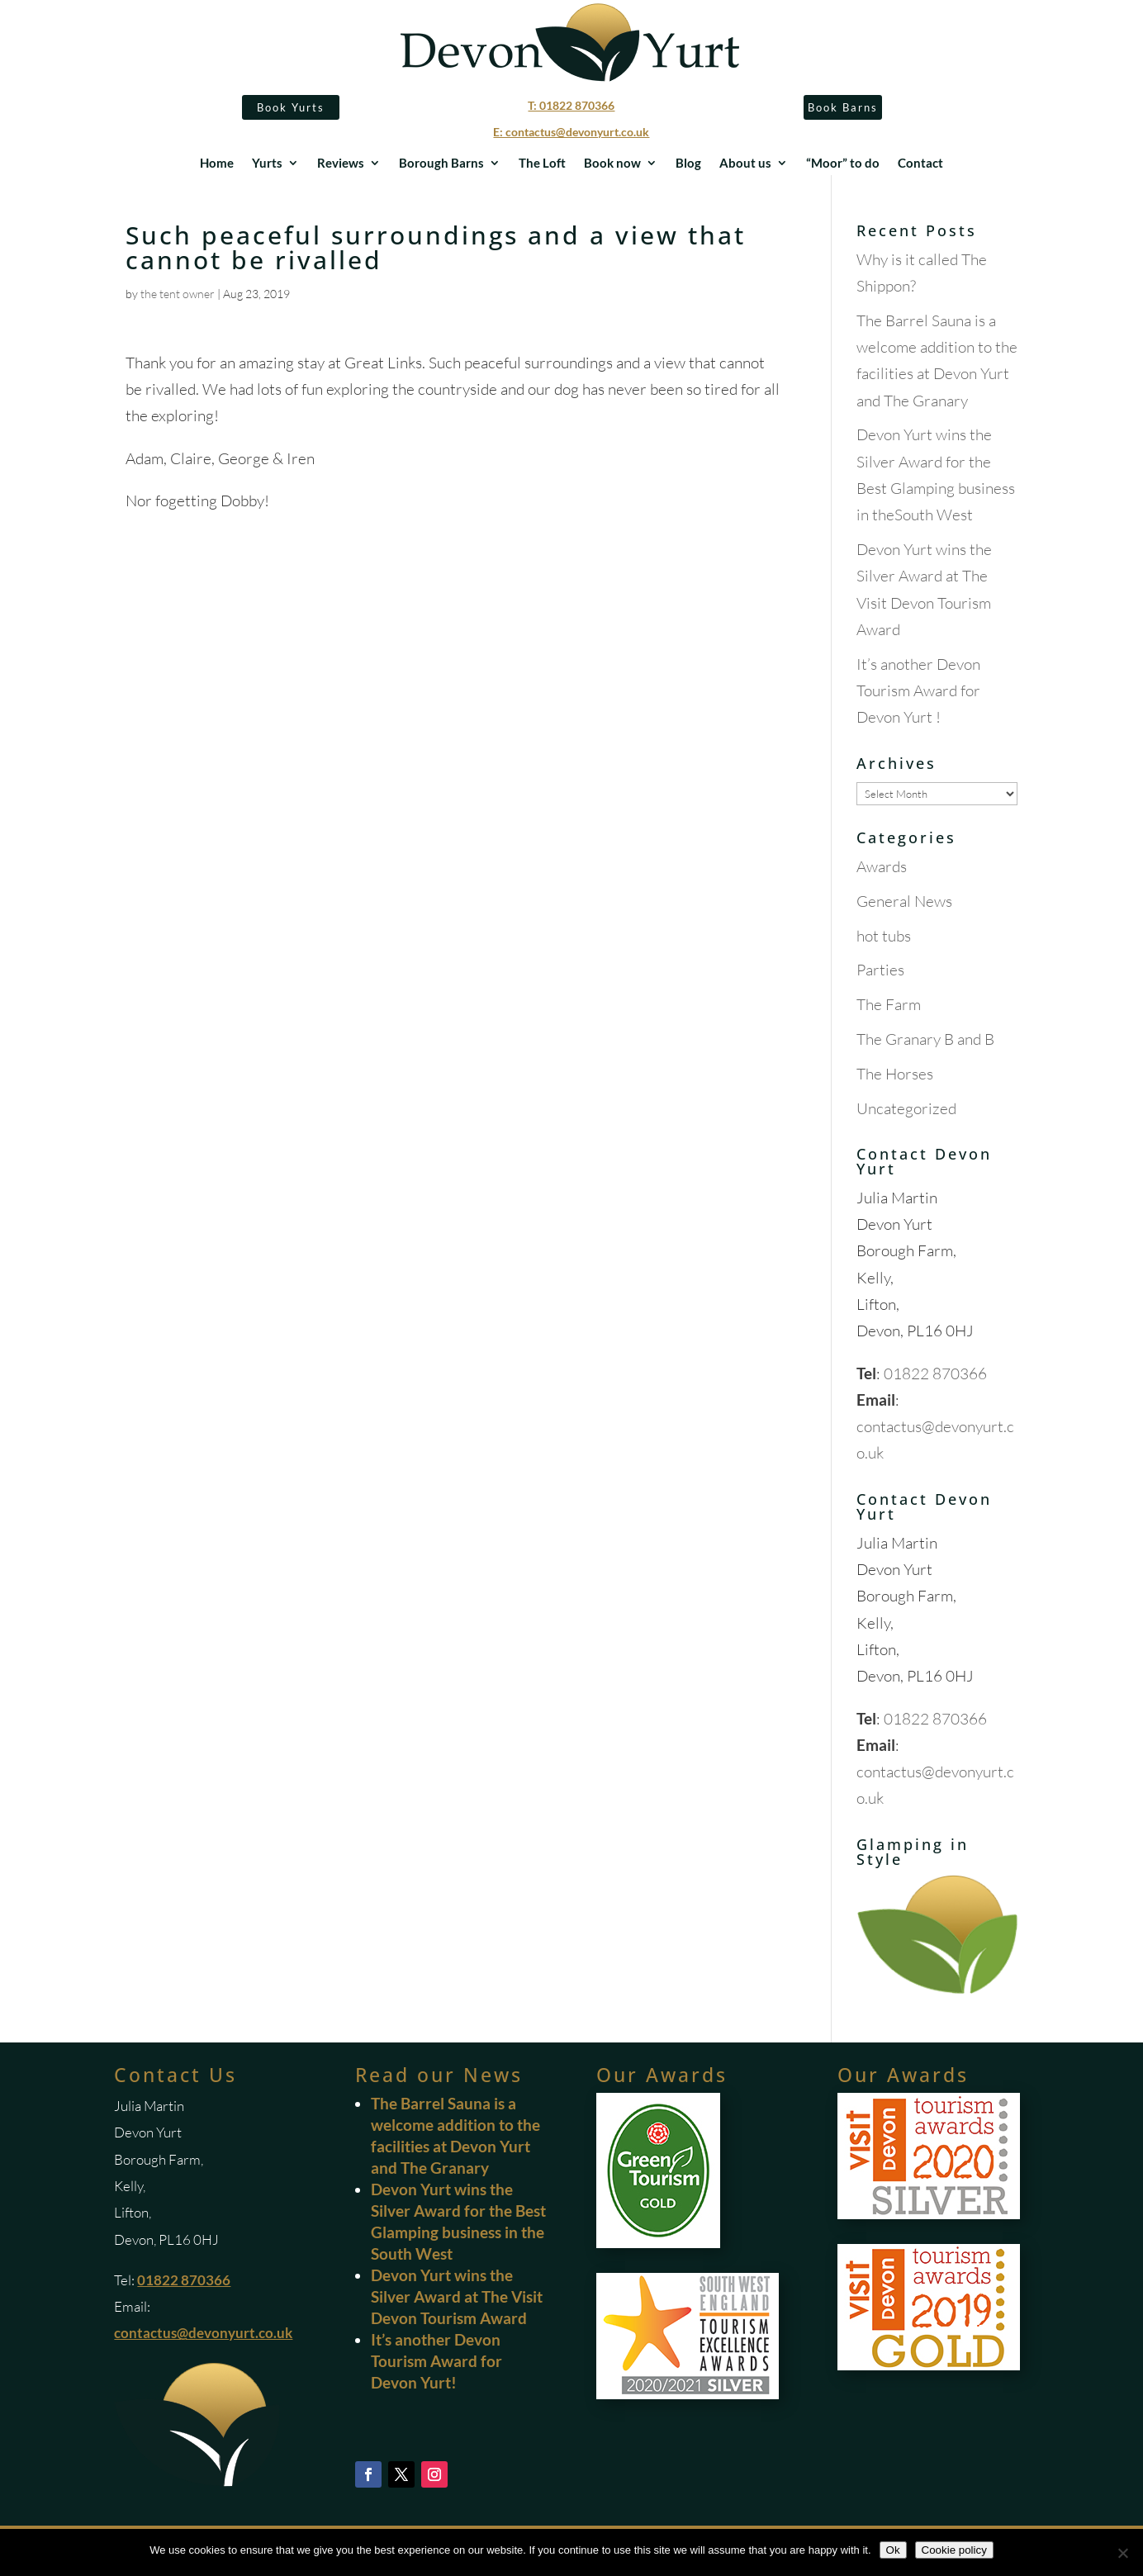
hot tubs (883, 936)
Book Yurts (291, 107)
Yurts (267, 163)
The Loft (542, 163)
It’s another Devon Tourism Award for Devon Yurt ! (918, 691)
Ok (893, 2550)
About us (745, 163)
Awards (881, 866)
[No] (1122, 2553)
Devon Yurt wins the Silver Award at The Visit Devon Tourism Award (457, 2296)
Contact (920, 163)
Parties (880, 970)
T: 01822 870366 (571, 105)
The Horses (894, 1074)
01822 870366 (935, 1373)
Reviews (340, 163)
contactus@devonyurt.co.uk (203, 2332)
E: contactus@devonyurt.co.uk (571, 132)
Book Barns (843, 107)
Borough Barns (441, 163)
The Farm (888, 1004)
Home (217, 163)
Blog (688, 163)
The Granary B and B (925, 1039)
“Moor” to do (843, 163)
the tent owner (177, 294)
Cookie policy (954, 2550)
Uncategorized (906, 1108)
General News (904, 901)
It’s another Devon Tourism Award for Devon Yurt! (436, 2361)
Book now (612, 163)
